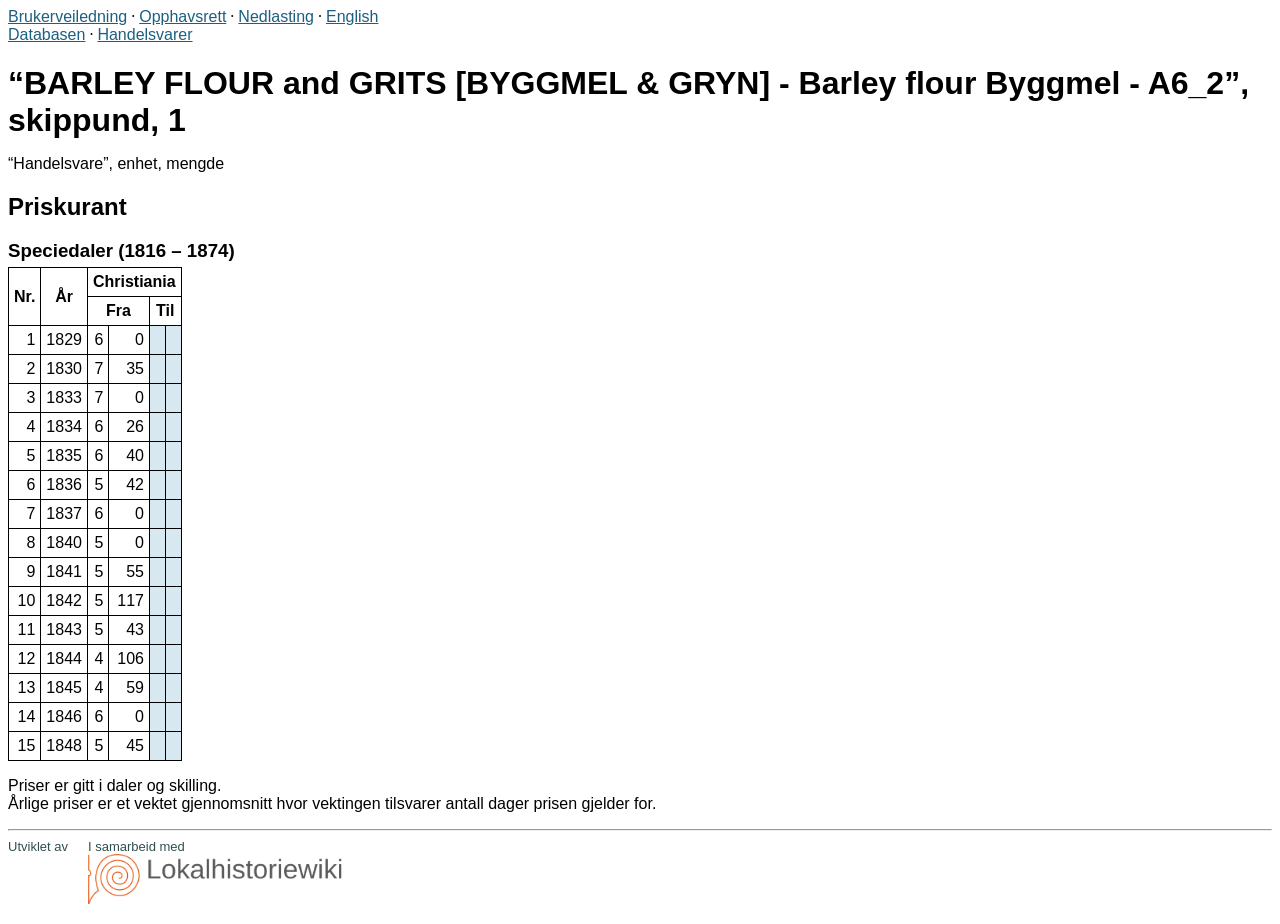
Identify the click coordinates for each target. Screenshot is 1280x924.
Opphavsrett (182, 16)
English (352, 16)
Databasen (46, 34)
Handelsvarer (144, 34)
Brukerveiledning (67, 16)
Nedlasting (276, 16)
